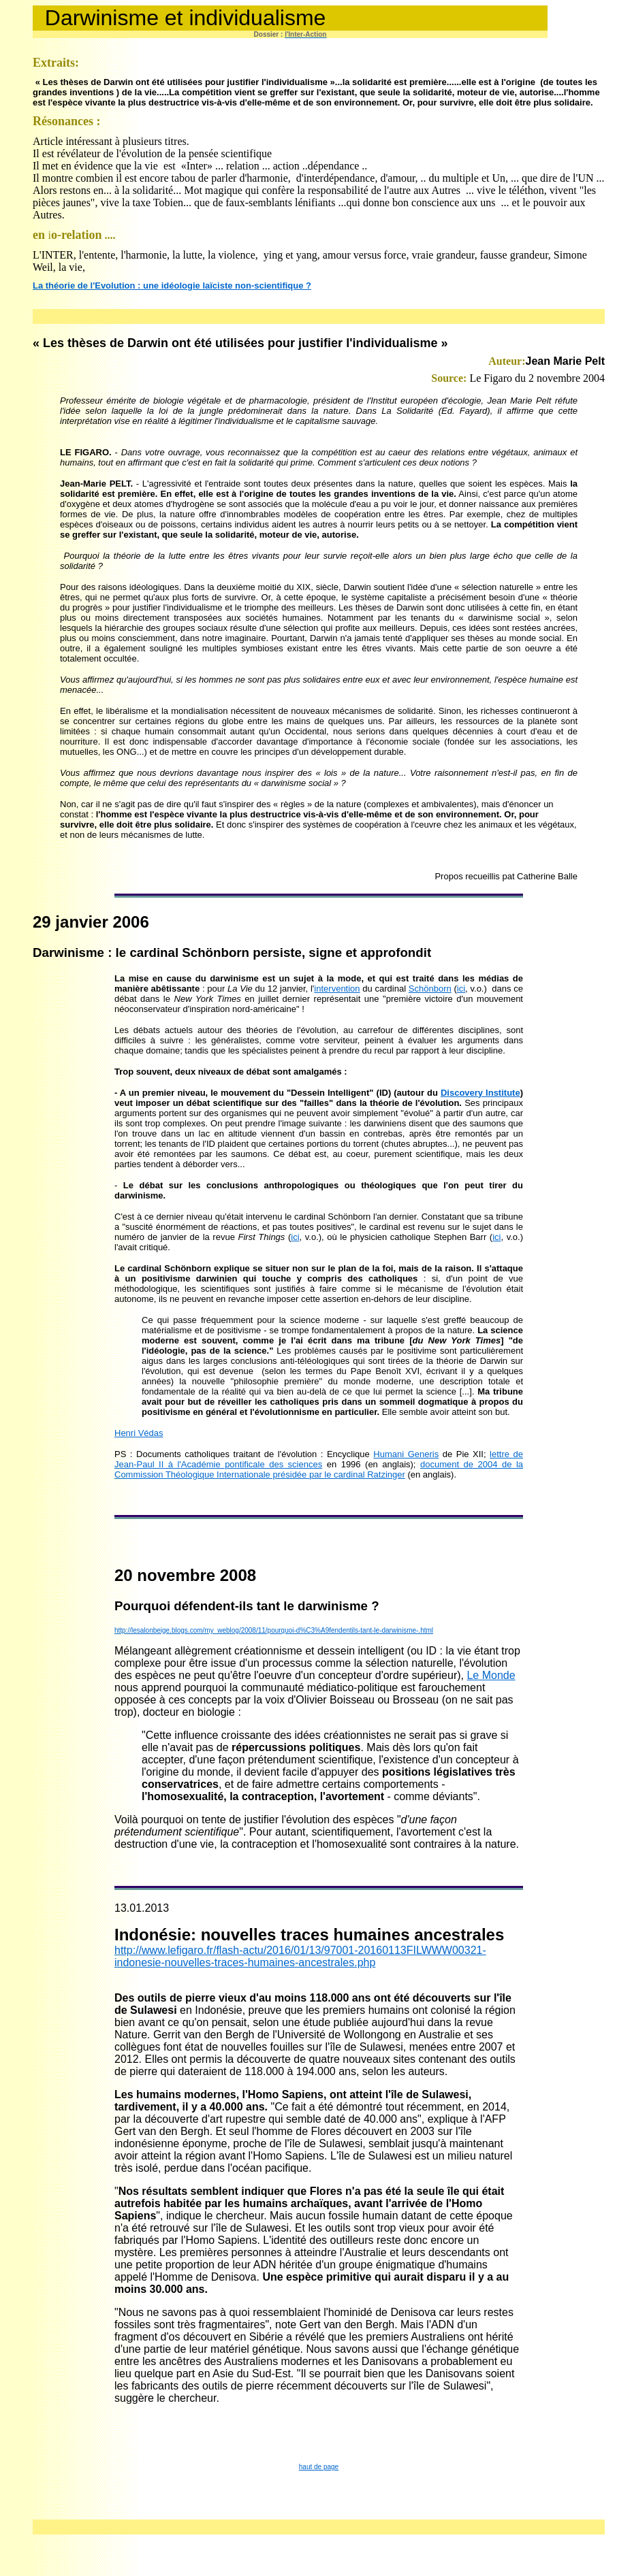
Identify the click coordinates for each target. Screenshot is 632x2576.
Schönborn (430, 988)
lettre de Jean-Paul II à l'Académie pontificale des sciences (318, 1459)
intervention (337, 988)
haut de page (318, 2467)
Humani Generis (406, 1454)
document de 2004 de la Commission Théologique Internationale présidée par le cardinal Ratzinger (318, 1469)
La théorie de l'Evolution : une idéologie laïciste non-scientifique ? (172, 285)
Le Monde (491, 1675)
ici (461, 988)
